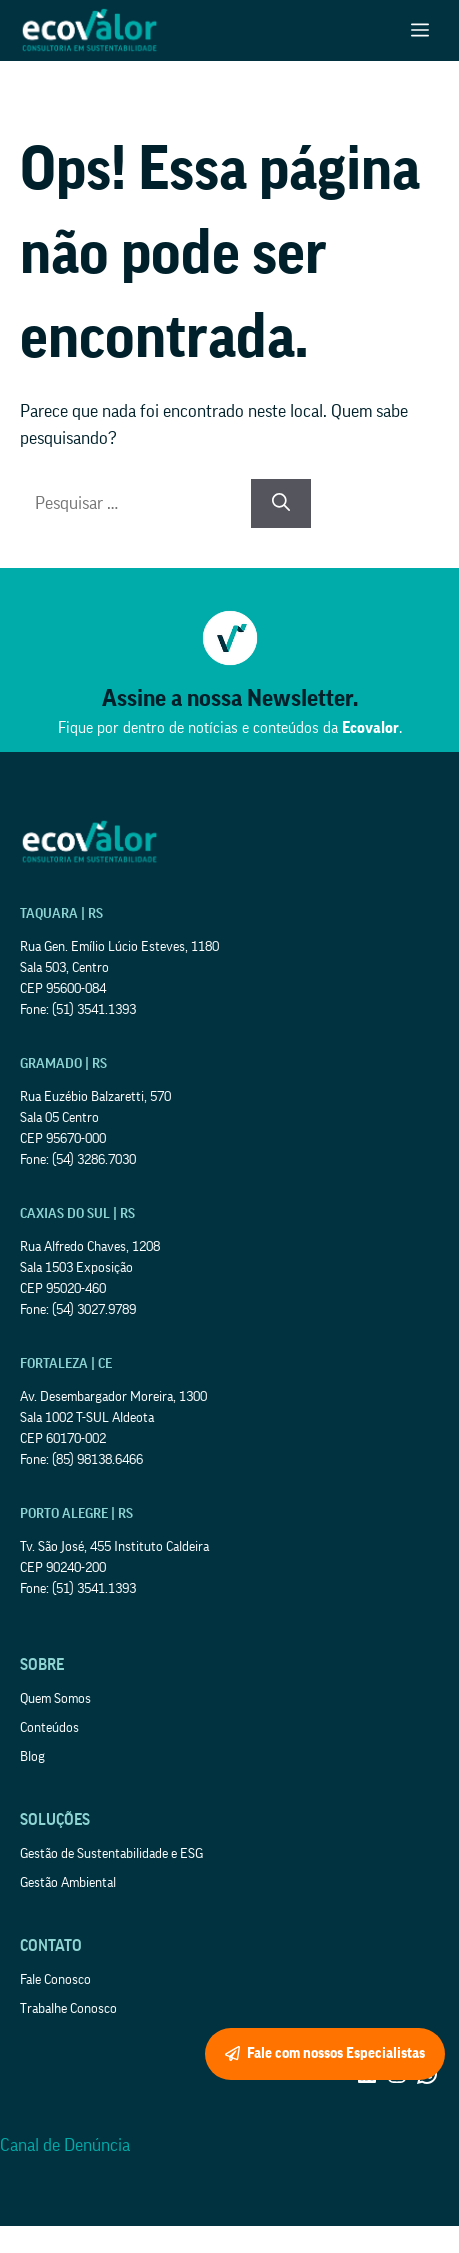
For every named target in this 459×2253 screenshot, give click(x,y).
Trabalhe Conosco (68, 2009)
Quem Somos (55, 1699)
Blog (32, 1757)
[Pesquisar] (281, 503)
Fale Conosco (55, 1980)
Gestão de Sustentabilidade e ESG (111, 1854)
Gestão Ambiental (68, 1883)
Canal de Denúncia (65, 2145)
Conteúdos (49, 1728)
